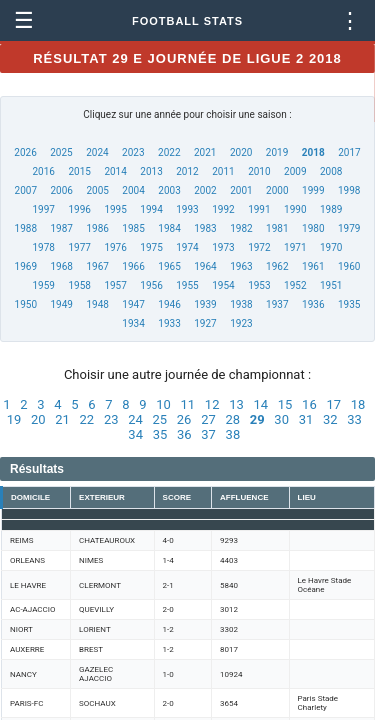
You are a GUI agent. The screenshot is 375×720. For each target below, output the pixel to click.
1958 (79, 285)
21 (62, 419)
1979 (349, 228)
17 (333, 404)
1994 (151, 209)
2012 (187, 171)
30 (281, 419)
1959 (44, 285)
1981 (277, 228)
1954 (223, 285)
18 (358, 404)
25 (160, 419)
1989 (331, 209)
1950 (26, 304)
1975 (151, 247)
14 (260, 404)
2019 (277, 152)
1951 (331, 285)
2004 (133, 190)
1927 (205, 323)
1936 (313, 304)
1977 (79, 247)
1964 (205, 266)
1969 (26, 266)
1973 (223, 247)
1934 (133, 323)
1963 (241, 266)
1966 (133, 266)
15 (285, 404)
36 (184, 434)
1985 (133, 228)
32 (330, 419)
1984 (169, 228)
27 (208, 419)
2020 (241, 152)
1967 (97, 266)
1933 (169, 323)
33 (354, 419)
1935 (349, 304)
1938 (241, 304)
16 (309, 404)
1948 (97, 304)
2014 (115, 171)
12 (212, 404)
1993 (187, 209)
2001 (241, 190)
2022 (169, 152)
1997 (44, 209)
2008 (331, 171)
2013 (151, 171)
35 (160, 434)
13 (236, 404)
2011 (223, 171)
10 (163, 404)
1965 (169, 266)
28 (232, 419)
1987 (61, 228)
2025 (61, 152)
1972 (259, 247)
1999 (313, 190)
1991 (259, 209)
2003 (169, 190)
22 (87, 419)
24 (135, 419)
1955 (187, 285)
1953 (259, 285)
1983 (205, 228)
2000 (277, 190)
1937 (277, 304)
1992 (223, 209)
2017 (349, 152)
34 (135, 434)
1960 (349, 266)
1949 (61, 304)
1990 (295, 209)
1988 (26, 228)
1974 (187, 247)
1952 (295, 285)
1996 (79, 209)
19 (14, 419)
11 (188, 404)
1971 (295, 247)
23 (111, 419)
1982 (241, 228)
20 (38, 419)
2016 (44, 171)
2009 (295, 171)
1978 (44, 247)
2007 (26, 190)
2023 (133, 152)
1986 (97, 228)
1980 (313, 228)
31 (306, 419)
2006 (61, 190)
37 (208, 434)
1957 (115, 285)
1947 (133, 304)
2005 (97, 190)
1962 (277, 266)
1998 (349, 190)
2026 (25, 152)
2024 (97, 152)
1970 (331, 247)
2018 (313, 152)
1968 (61, 266)
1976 (115, 247)
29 (257, 419)
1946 (169, 304)
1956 (151, 285)
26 (184, 419)
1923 (241, 323)
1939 (205, 304)
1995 (115, 209)
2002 (205, 190)
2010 (259, 171)
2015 (79, 171)
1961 (313, 266)
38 (233, 434)
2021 (205, 152)
